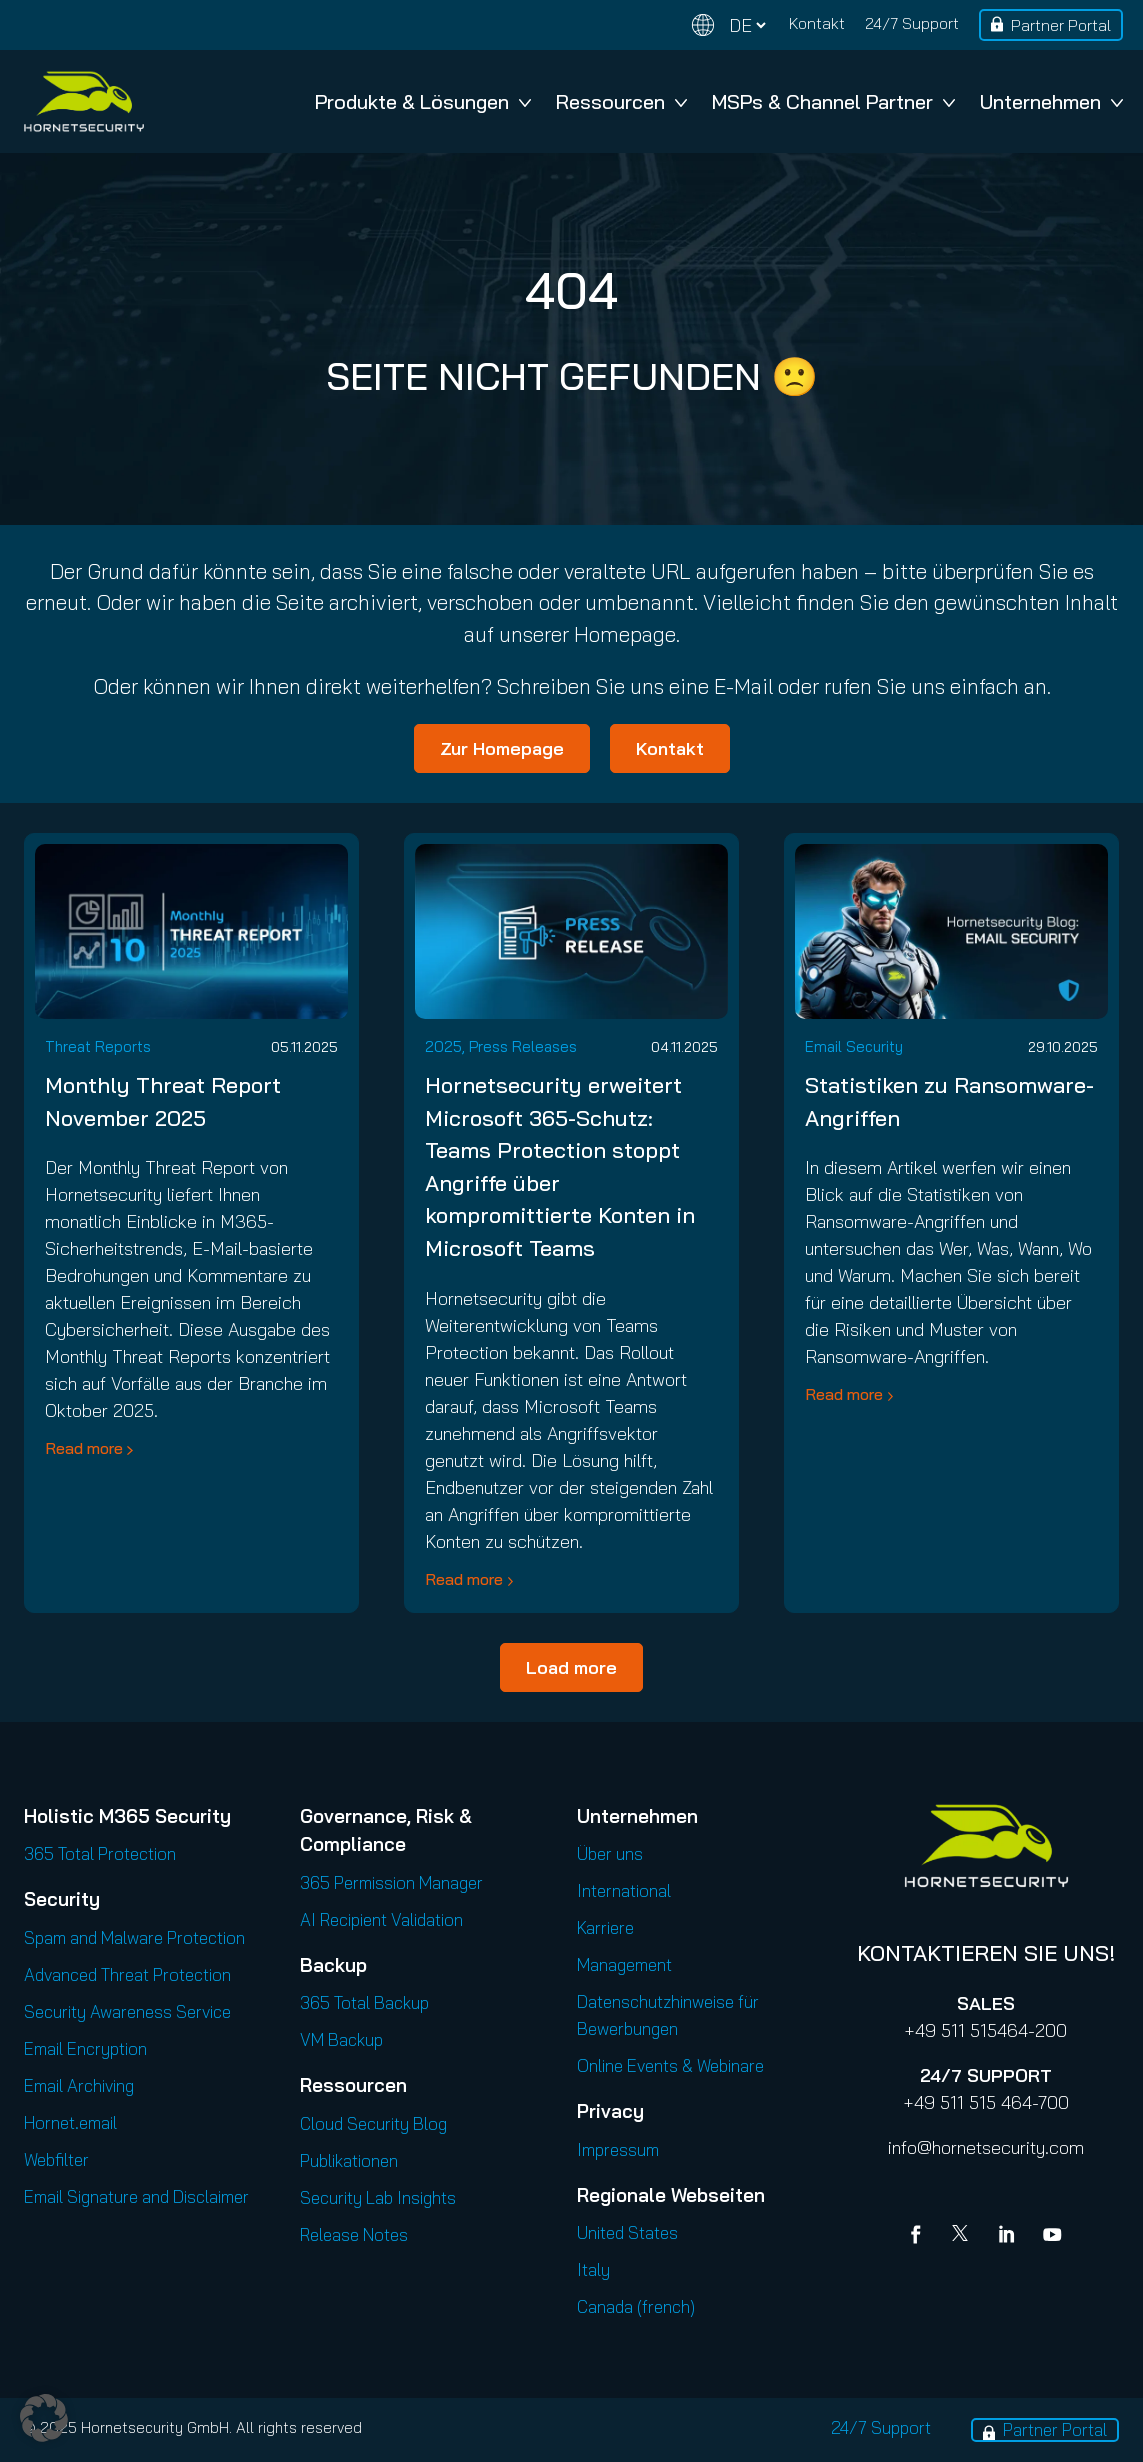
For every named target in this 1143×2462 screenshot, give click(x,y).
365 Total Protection (100, 1853)
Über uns (610, 1853)
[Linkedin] (1008, 2237)
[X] (964, 2237)
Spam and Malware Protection (134, 1937)
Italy (593, 2269)
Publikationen (349, 2160)
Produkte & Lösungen (423, 101)
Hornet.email (70, 2122)
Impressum (618, 2149)
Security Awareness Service (127, 2011)
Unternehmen (1051, 101)
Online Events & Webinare (670, 2065)
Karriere (605, 1927)
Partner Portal (1061, 25)
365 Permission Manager (391, 1882)
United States (627, 2232)
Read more (84, 1448)
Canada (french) (636, 2306)
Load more (571, 1667)
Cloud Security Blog (373, 2123)
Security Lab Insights (378, 2197)
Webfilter (56, 2159)
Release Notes (354, 2234)
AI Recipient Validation (381, 1919)
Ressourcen (621, 101)
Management (624, 1964)
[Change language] (729, 25)
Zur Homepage (502, 748)
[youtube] (1052, 2237)
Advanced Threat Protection (127, 1974)
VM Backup (341, 2039)
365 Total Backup (364, 2002)
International (624, 1890)
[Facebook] (920, 2237)
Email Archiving (79, 2085)
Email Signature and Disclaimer (136, 2196)
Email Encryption (85, 2048)
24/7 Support (912, 23)
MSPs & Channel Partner (833, 101)
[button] (44, 2418)
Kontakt (817, 23)
